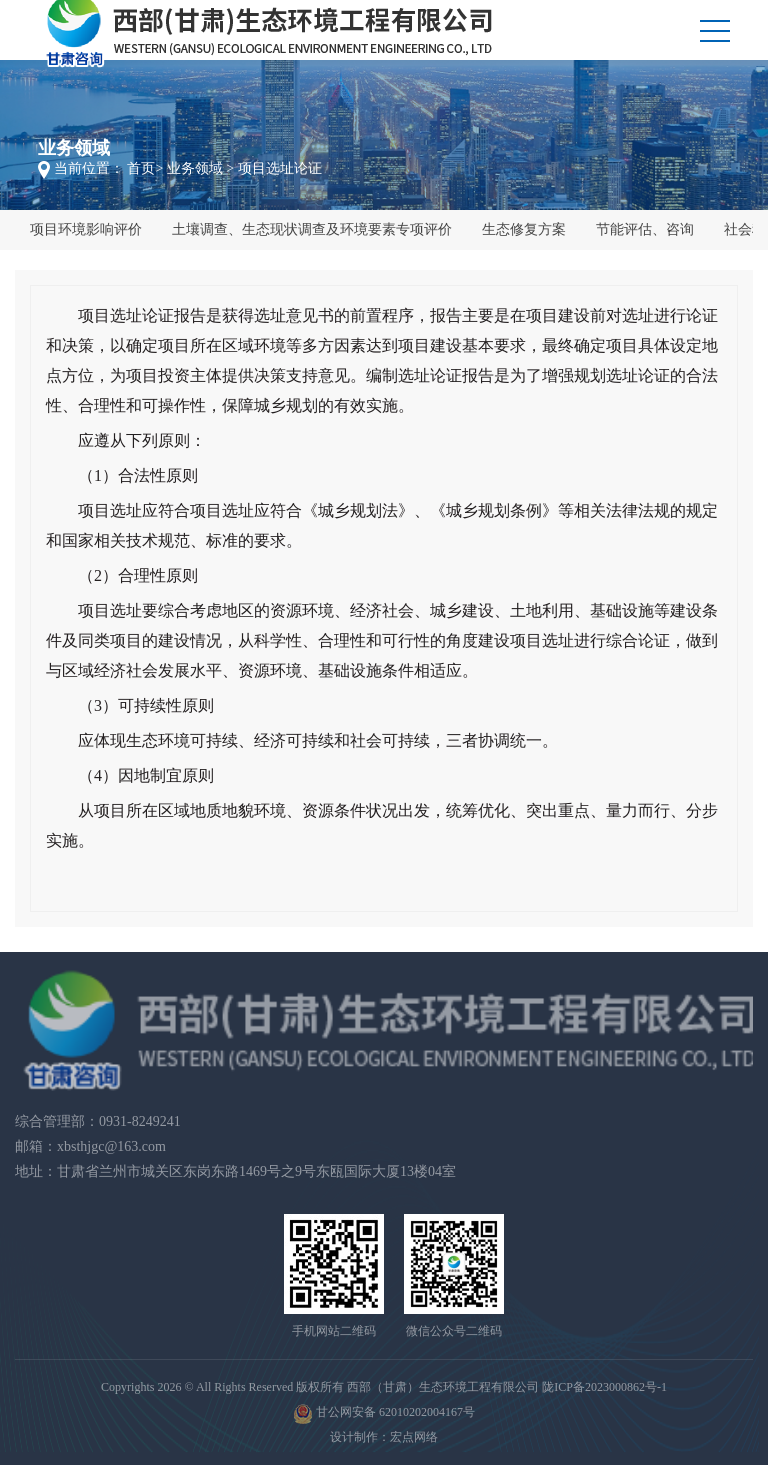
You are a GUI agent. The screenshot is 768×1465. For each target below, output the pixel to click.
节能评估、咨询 (645, 229)
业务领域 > (200, 168)
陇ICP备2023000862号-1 (604, 1387)
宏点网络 (414, 1437)
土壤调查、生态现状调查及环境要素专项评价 (312, 229)
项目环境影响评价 (86, 229)
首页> (145, 168)
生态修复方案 (524, 229)
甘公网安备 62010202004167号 (384, 1414)
